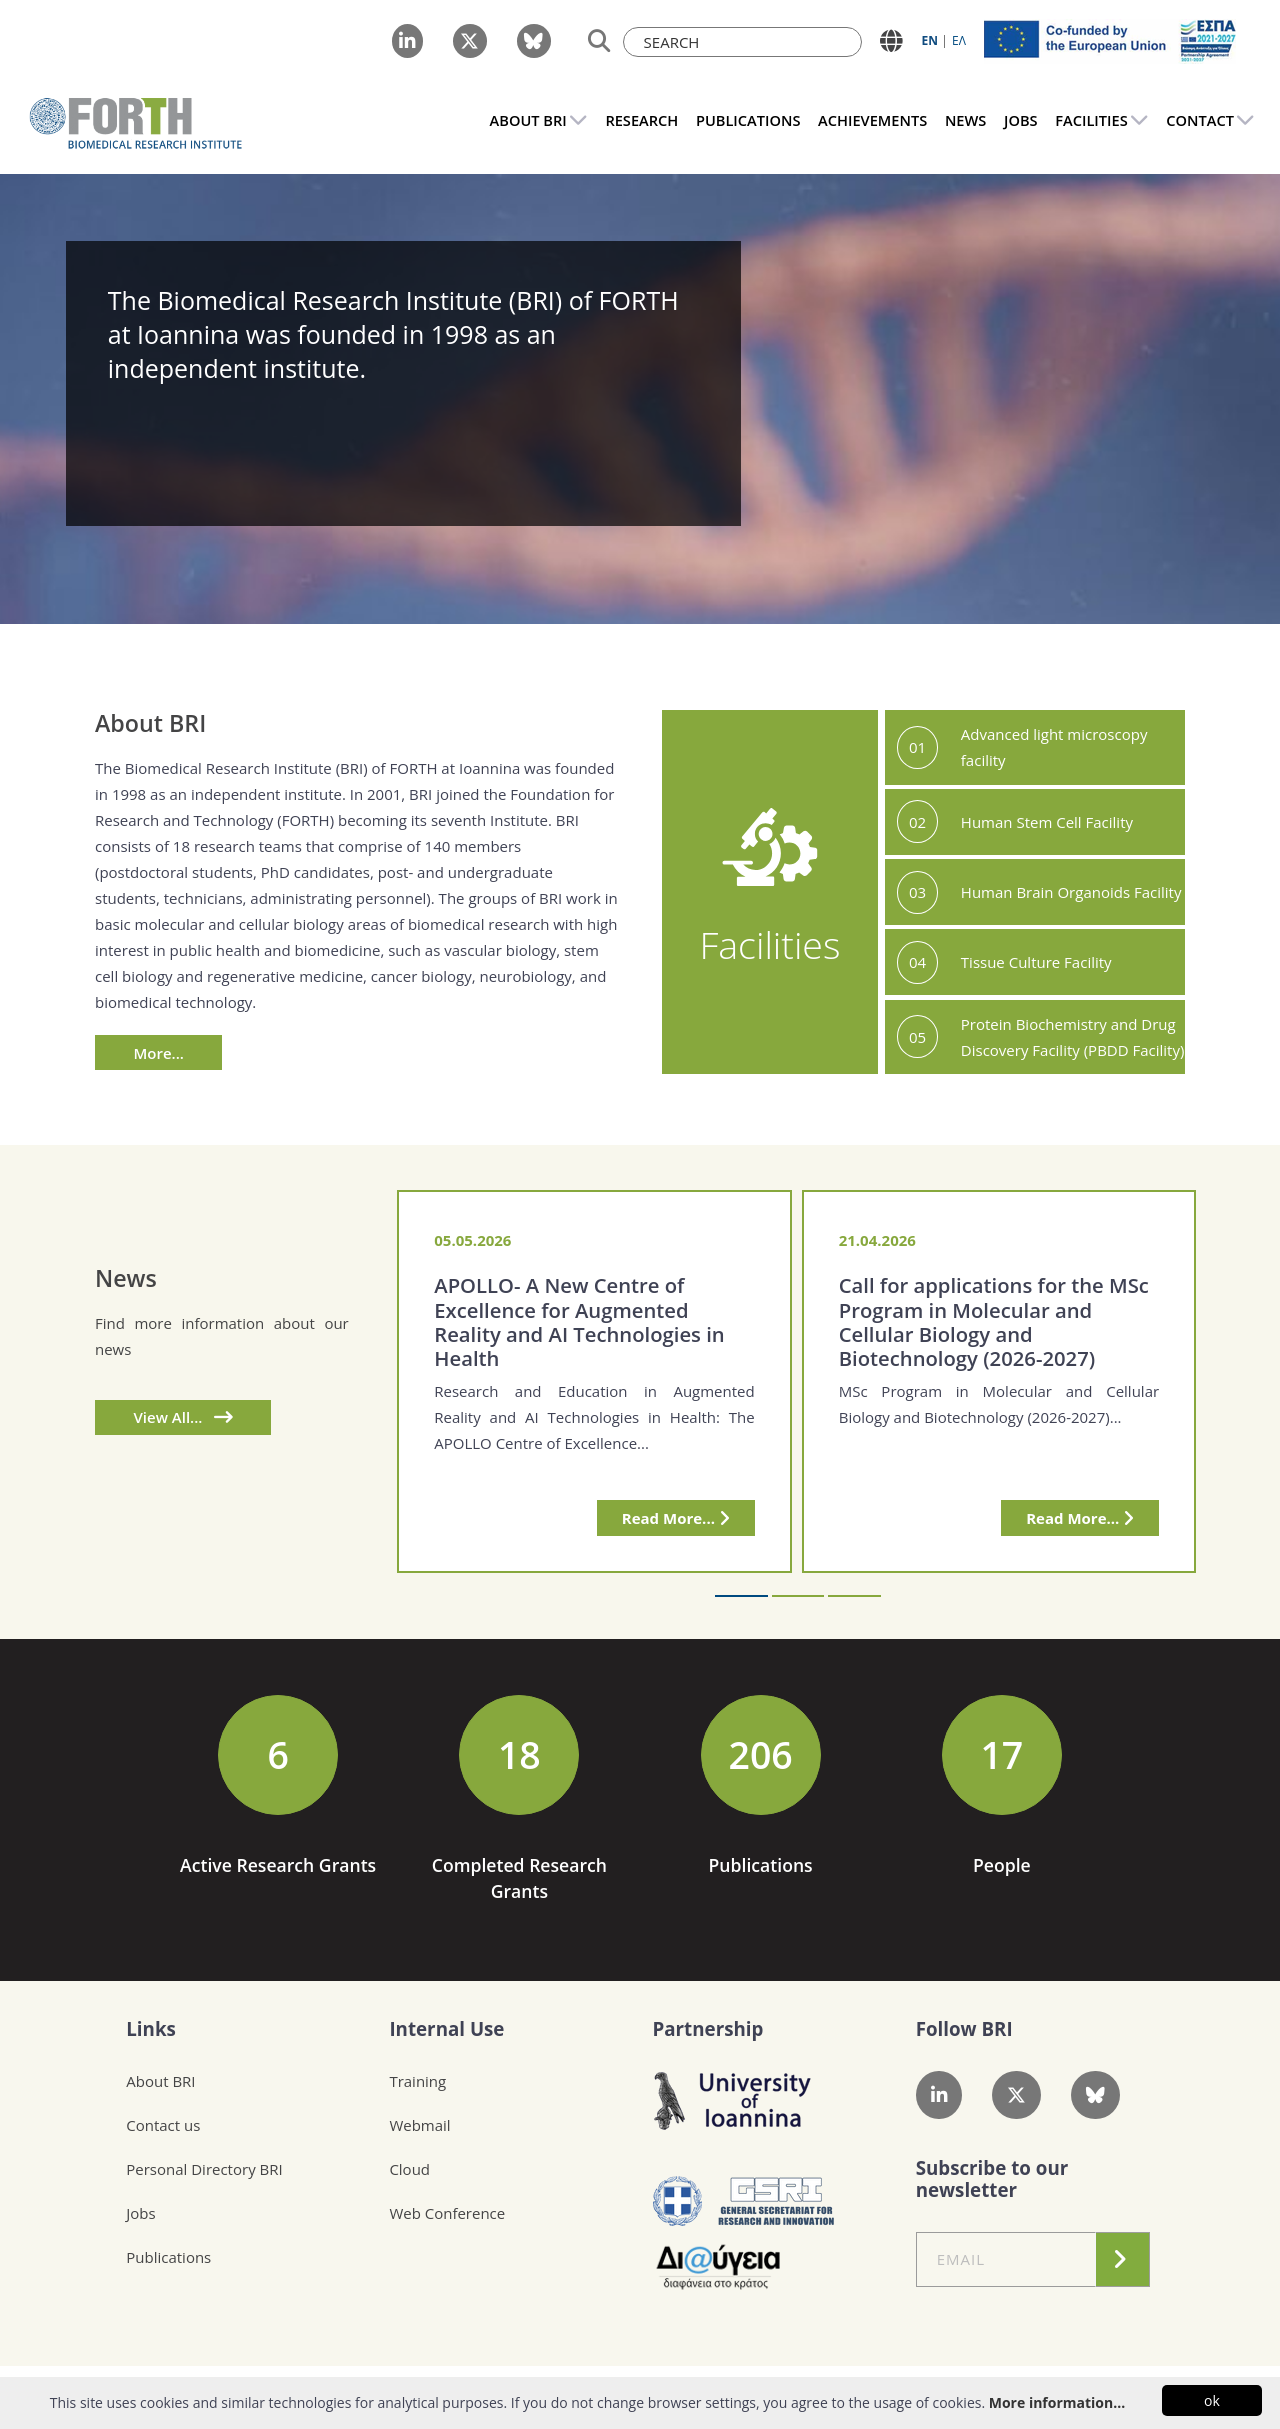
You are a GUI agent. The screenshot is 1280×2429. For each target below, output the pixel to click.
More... (159, 1053)
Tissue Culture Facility (1036, 962)
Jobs (140, 2213)
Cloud (409, 2169)
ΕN (930, 40)
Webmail (419, 2125)
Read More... (676, 1518)
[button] (741, 1596)
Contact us (163, 2125)
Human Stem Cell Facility (1047, 822)
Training (417, 2081)
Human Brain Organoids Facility (1071, 892)
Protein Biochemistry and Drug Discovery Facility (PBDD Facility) (1073, 1037)
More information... (1057, 2402)
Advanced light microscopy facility (1054, 747)
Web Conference (447, 2213)
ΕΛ (959, 40)
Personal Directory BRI (204, 2169)
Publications (168, 2257)
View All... (183, 1417)
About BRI (160, 2081)
